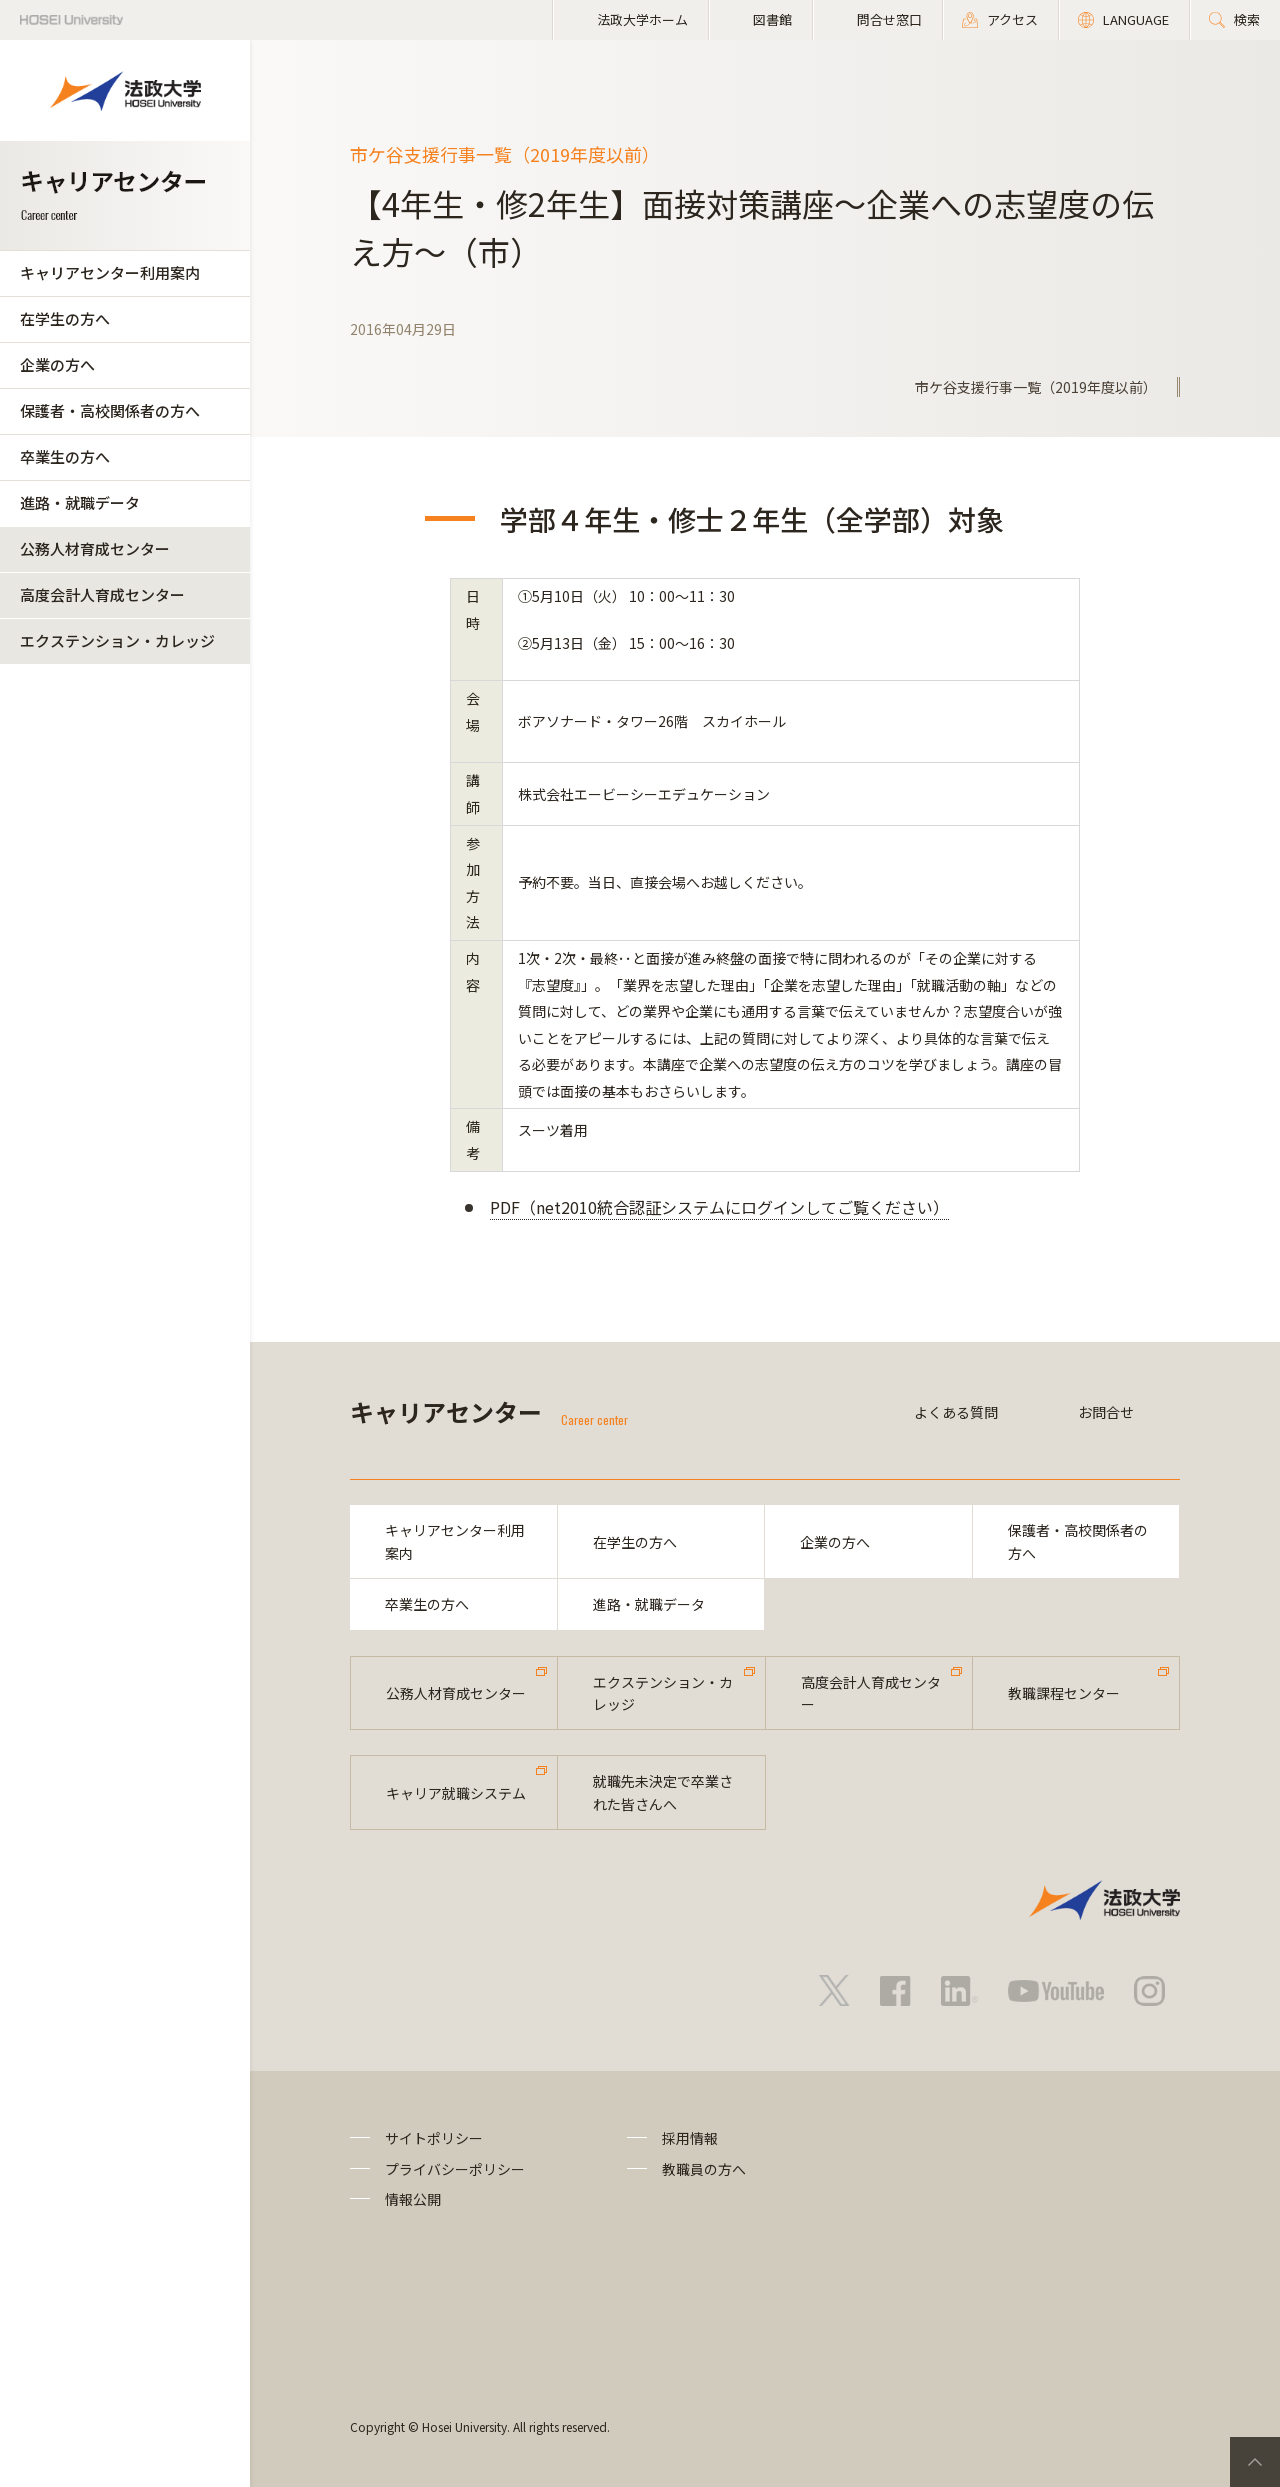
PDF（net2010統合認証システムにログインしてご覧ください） (719, 1207)
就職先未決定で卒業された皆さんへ (663, 1792)
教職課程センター (1064, 1693)
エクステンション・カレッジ (117, 640)
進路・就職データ (80, 502)
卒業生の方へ (65, 456)
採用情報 (690, 2138)
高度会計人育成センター (102, 594)
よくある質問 (956, 1412)
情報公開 (413, 2199)
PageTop (1255, 2462)
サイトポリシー (434, 2138)
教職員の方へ (704, 2169)
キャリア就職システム (456, 1793)
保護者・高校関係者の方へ (110, 410)
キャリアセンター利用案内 (110, 272)
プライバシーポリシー (455, 2169)
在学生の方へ (65, 318)
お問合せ (1106, 1412)
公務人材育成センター (95, 548)
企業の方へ (57, 364)
